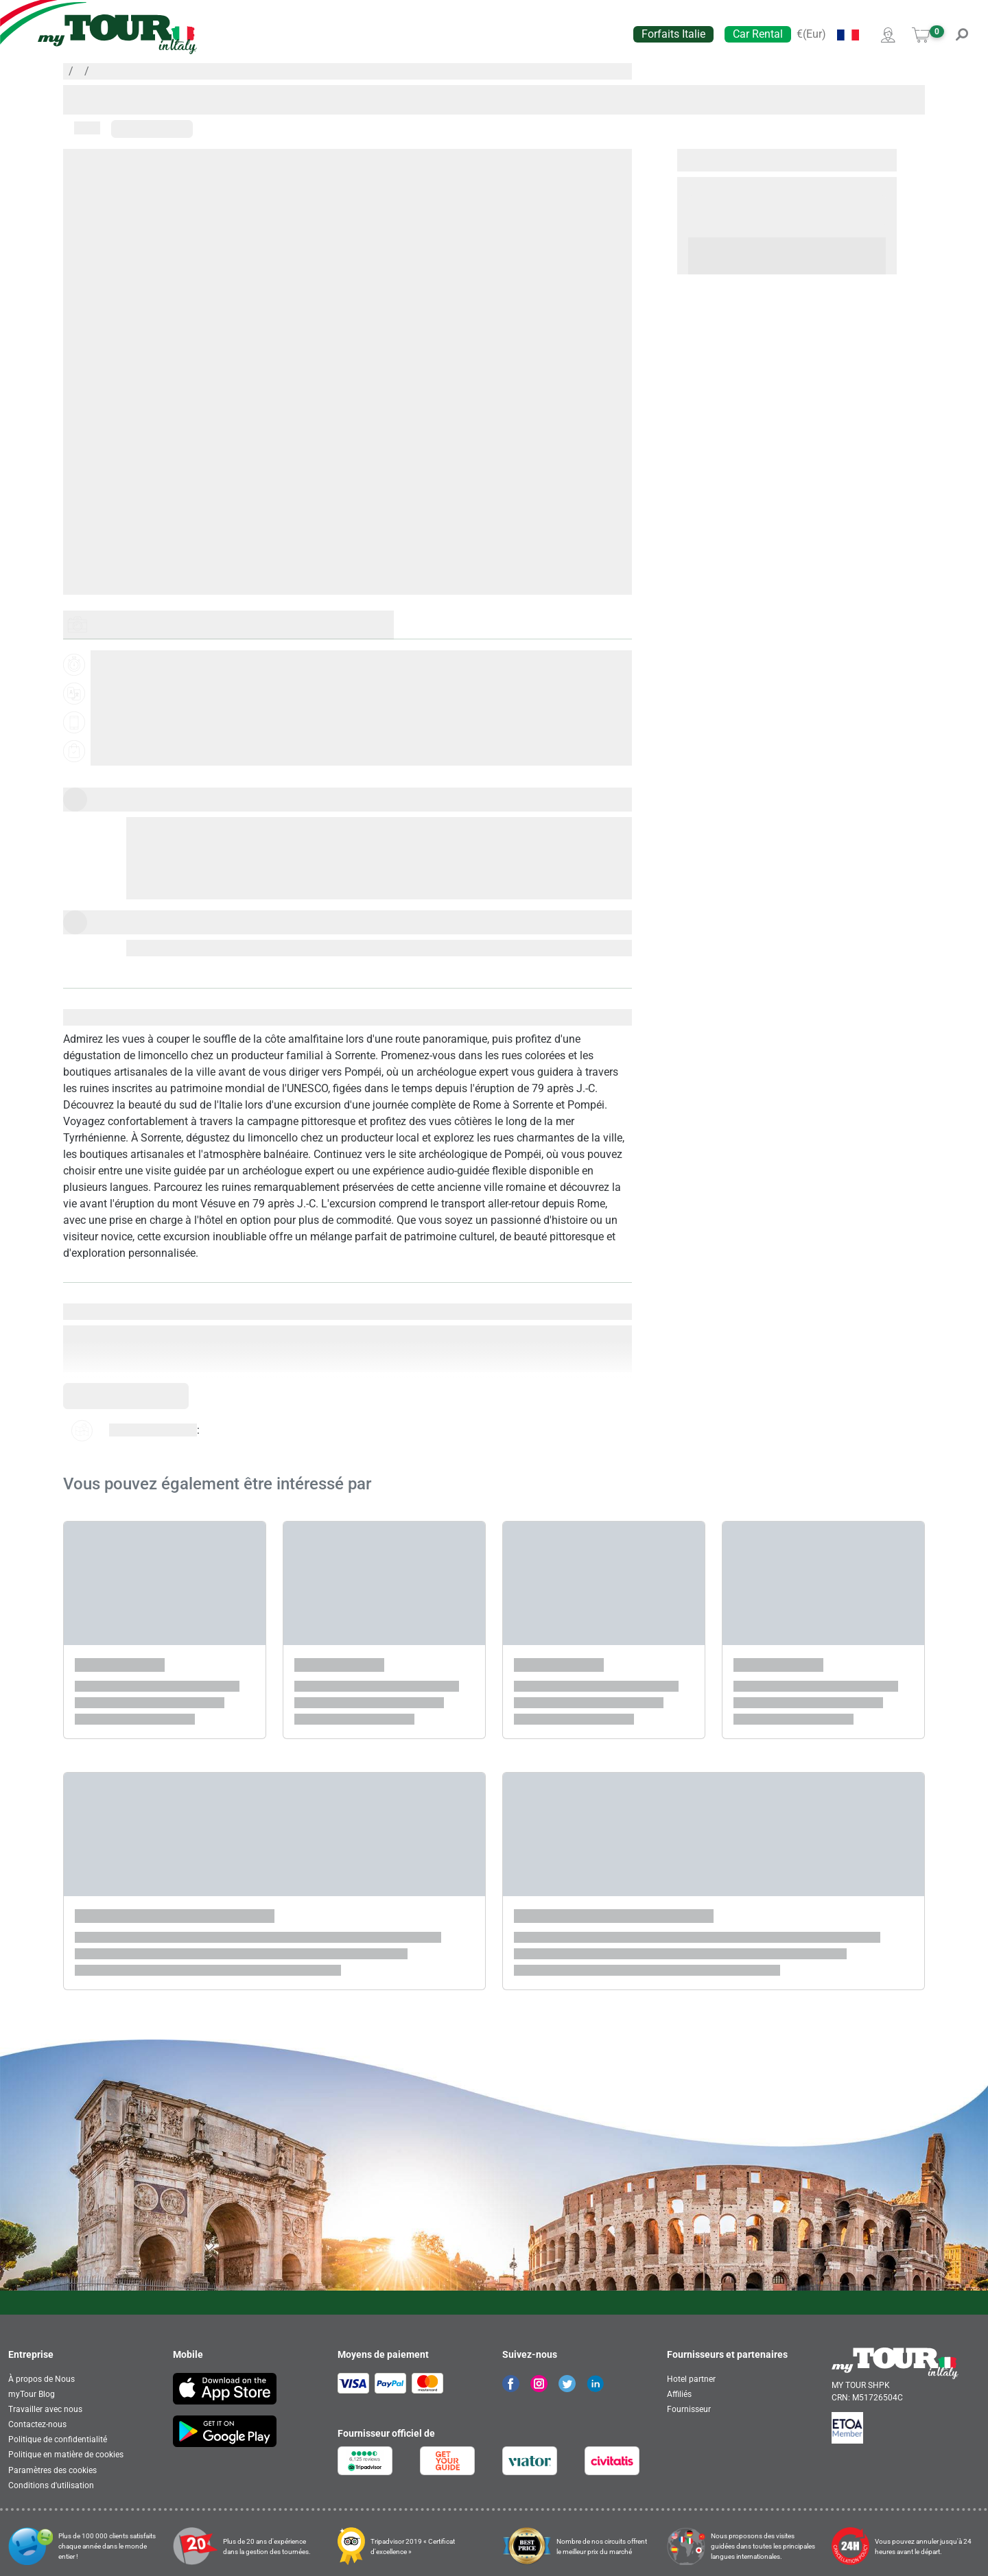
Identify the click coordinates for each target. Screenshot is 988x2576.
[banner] (117, 34)
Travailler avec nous (45, 2409)
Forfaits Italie (673, 33)
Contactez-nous (37, 2424)
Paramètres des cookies (52, 2470)
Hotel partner (691, 2379)
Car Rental (758, 33)
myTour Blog (31, 2394)
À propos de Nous (41, 2379)
